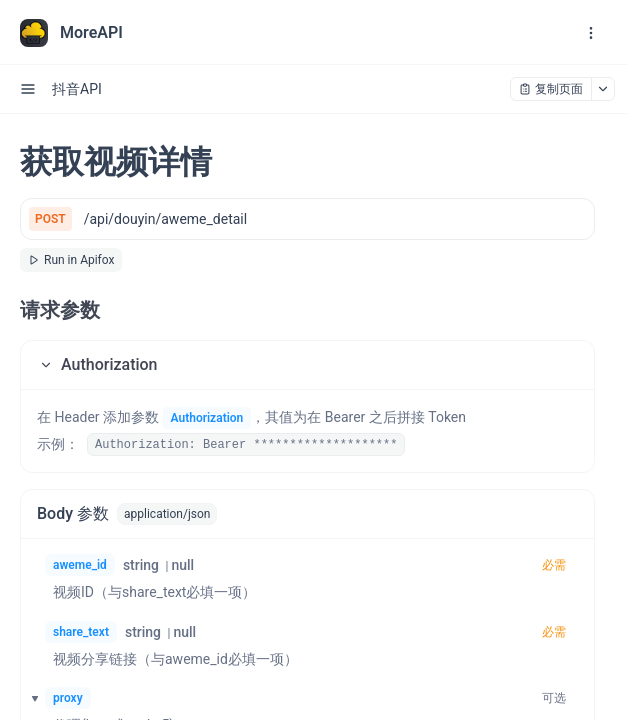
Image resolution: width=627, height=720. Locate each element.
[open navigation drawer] (591, 33)
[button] (307, 365)
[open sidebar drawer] (28, 89)
